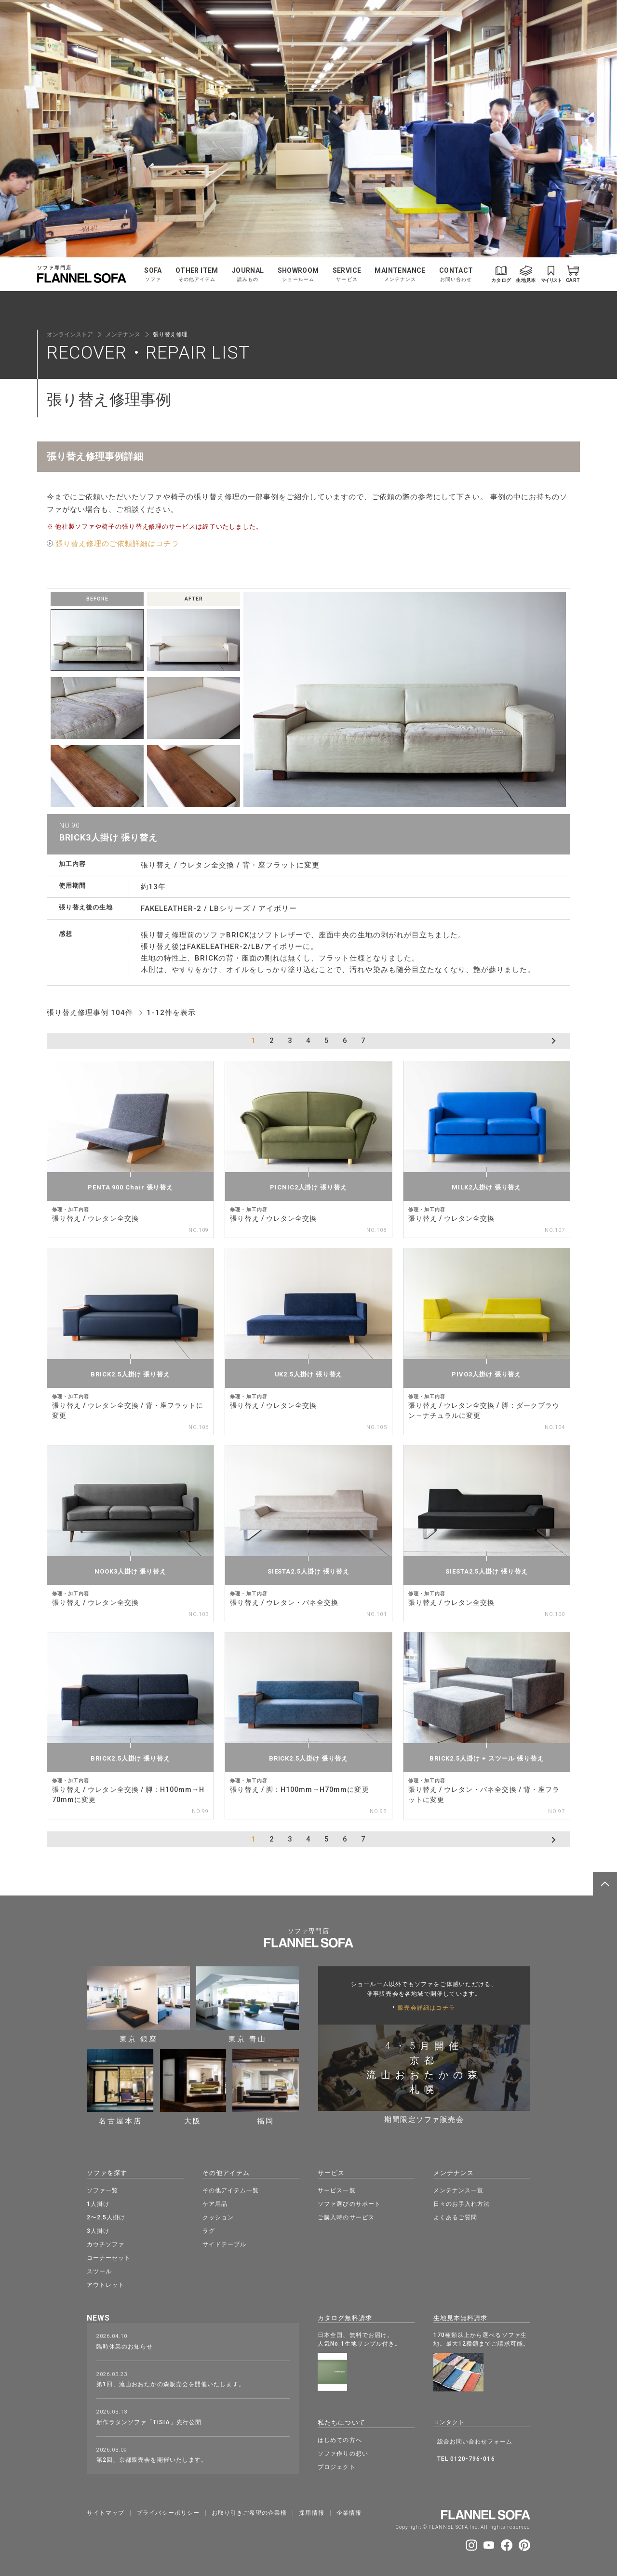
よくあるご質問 (455, 2216)
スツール (99, 2270)
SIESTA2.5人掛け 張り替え (308, 1571)
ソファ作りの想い (343, 2451)
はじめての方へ (340, 2437)
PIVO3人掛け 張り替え (486, 1374)
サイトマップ (105, 2510)
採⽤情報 (311, 2510)
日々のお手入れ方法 (461, 2203)
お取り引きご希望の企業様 (249, 2510)
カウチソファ (105, 2243)
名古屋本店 (120, 2087)
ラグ (208, 2230)
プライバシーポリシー (168, 2510)
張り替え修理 (170, 334)
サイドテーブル (224, 2243)
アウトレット (105, 2284)
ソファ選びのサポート (349, 2203)
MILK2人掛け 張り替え (486, 1187)
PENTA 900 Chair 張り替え (130, 1187)
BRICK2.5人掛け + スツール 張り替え (486, 1758)
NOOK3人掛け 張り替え (130, 1571)
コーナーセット (109, 2257)
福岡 (265, 2087)
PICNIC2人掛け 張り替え (308, 1187)
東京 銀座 (138, 2004)
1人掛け (98, 2203)
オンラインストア (70, 334)
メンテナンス (123, 334)
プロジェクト (336, 2464)
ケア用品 (215, 2203)
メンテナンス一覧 (458, 2189)
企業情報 (349, 2510)
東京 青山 (247, 2004)
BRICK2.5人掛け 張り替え (130, 1374)
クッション (218, 2216)
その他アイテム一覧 (230, 2189)
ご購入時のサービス (346, 2216)
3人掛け (98, 2230)
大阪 (193, 2087)
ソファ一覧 (102, 2189)
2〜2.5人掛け (106, 2216)
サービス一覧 (336, 2189)
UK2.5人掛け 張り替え (309, 1374)
